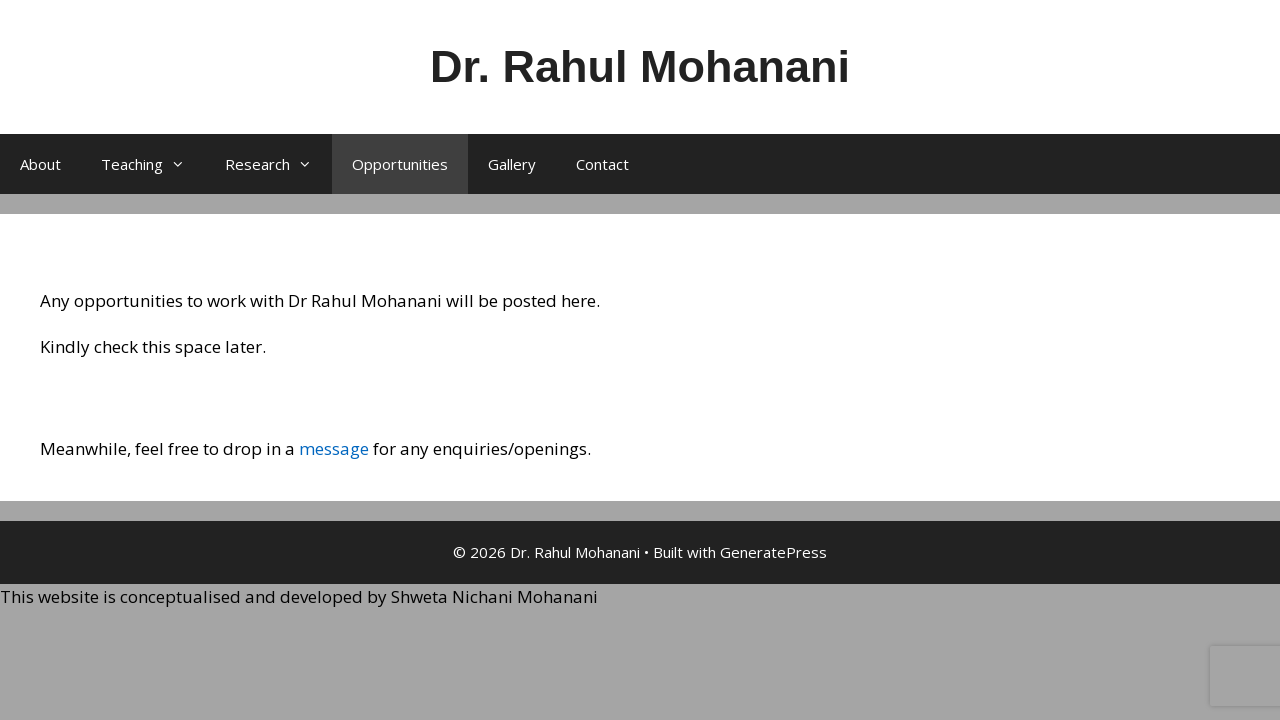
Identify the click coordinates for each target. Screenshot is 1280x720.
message (334, 448)
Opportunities (400, 164)
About (40, 164)
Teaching (153, 164)
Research (278, 164)
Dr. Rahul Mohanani (640, 66)
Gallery (512, 164)
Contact (602, 164)
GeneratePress (773, 552)
